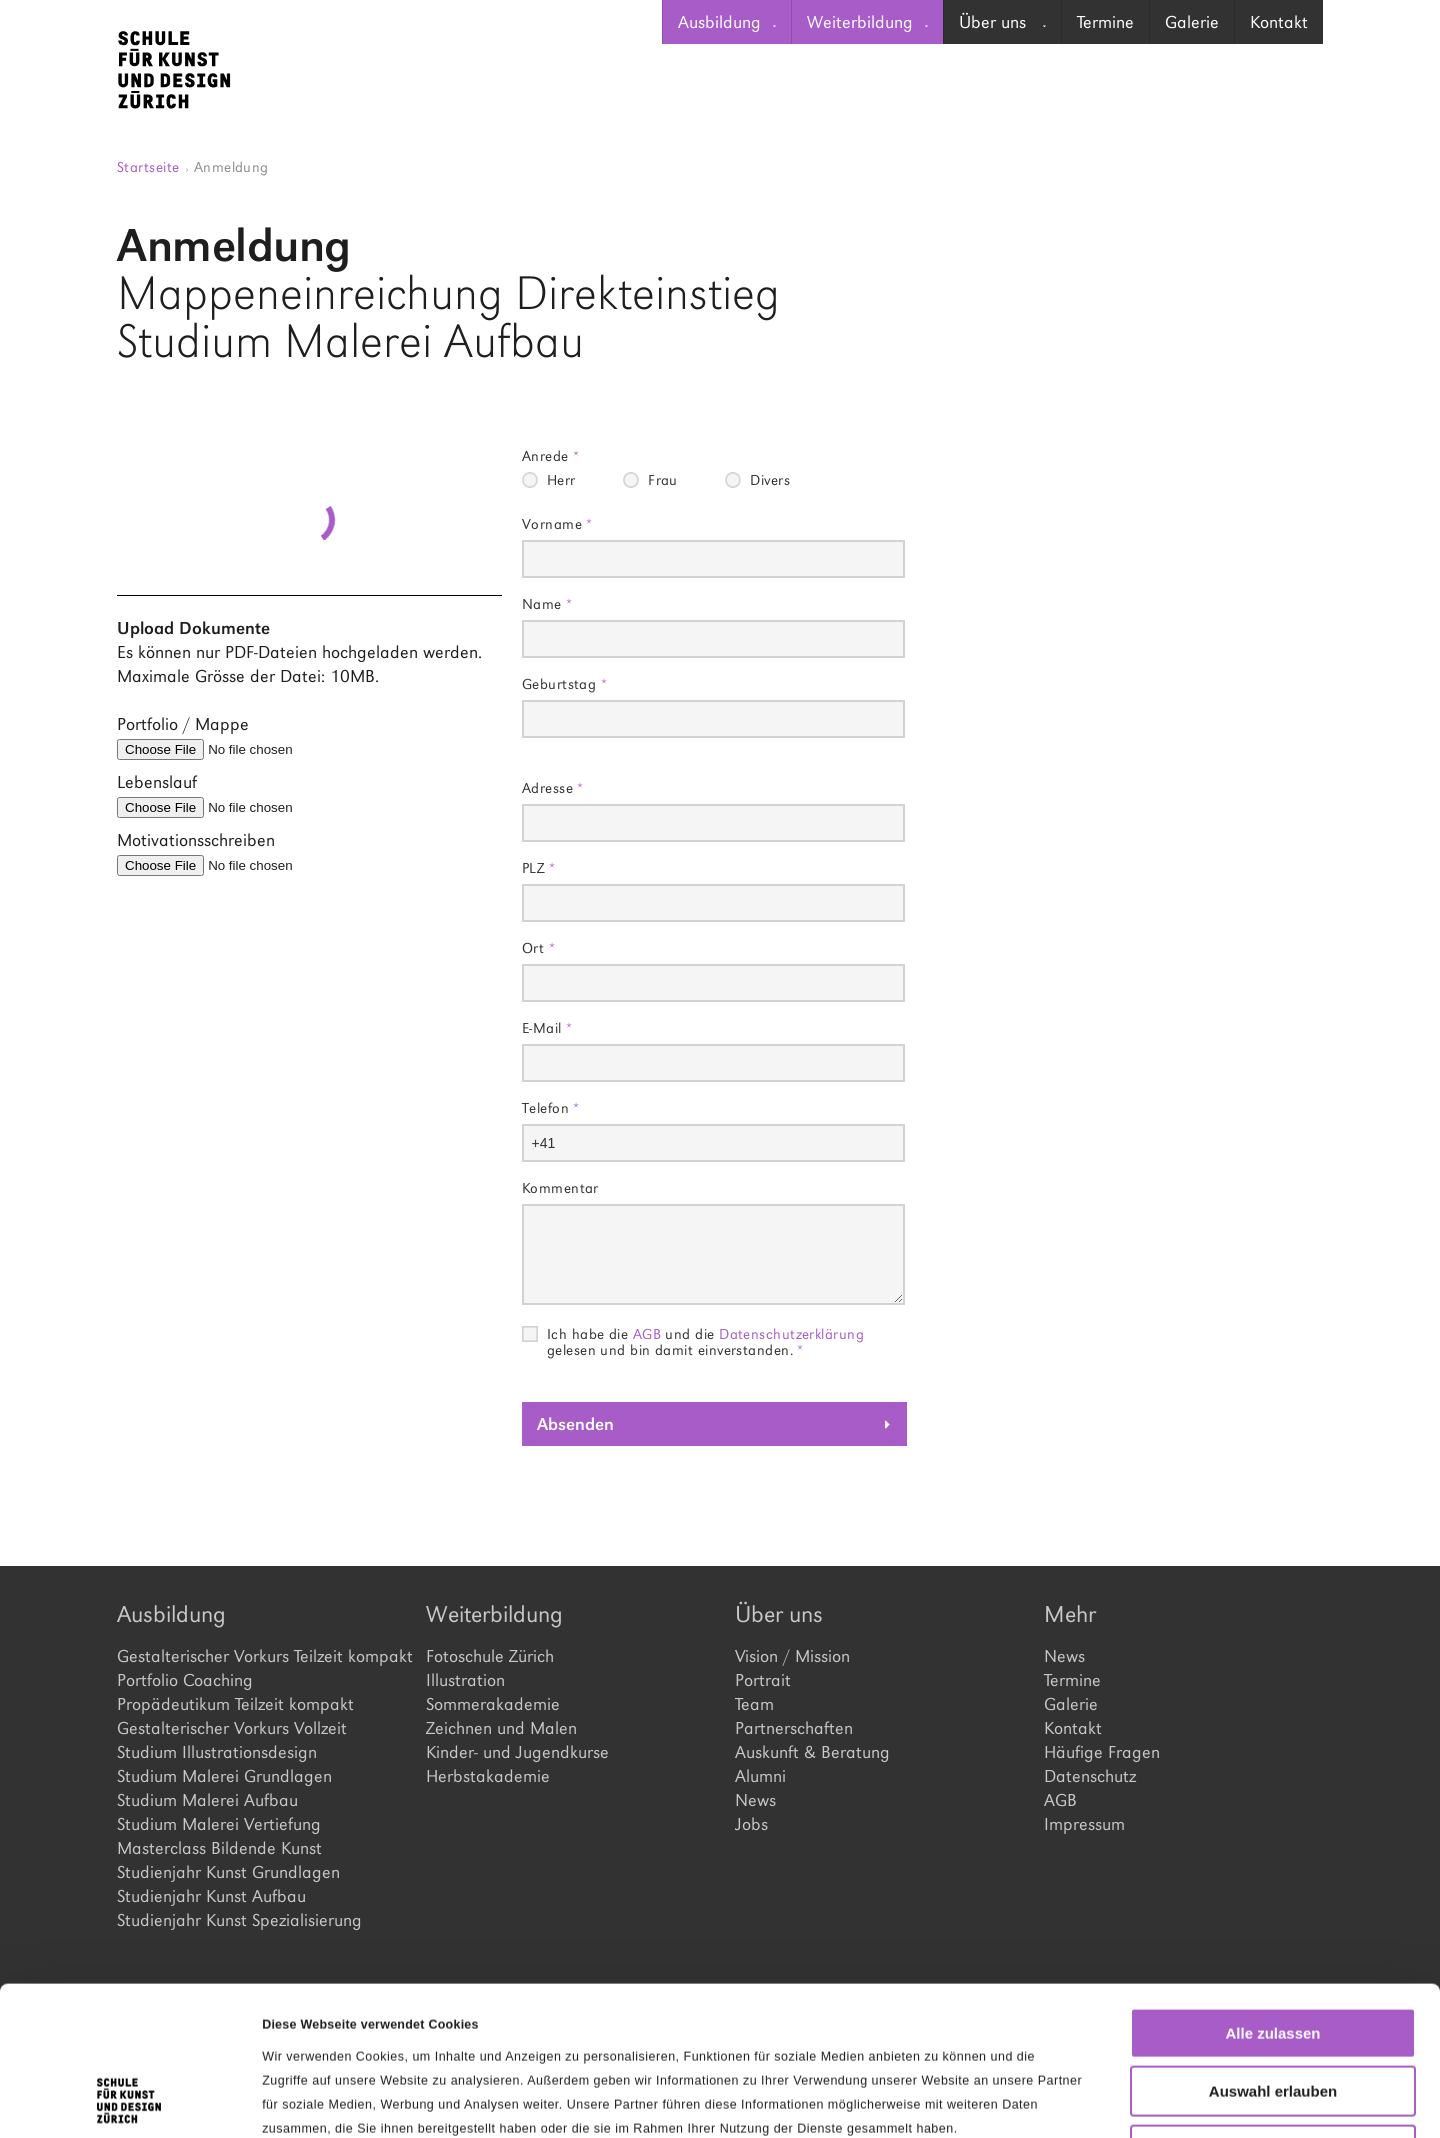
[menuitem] (726, 22)
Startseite (153, 166)
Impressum (1084, 1824)
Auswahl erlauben (1273, 1952)
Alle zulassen (1272, 1893)
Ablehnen (1273, 2010)
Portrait (763, 1680)
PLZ (538, 867)
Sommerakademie (493, 1704)
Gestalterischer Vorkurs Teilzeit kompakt (256, 1656)
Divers (770, 480)
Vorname (557, 523)
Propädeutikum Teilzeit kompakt (235, 1704)
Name (547, 603)
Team (754, 1704)
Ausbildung (727, 22)
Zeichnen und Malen (501, 1728)
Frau (663, 480)
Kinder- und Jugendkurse (517, 1752)
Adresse (553, 787)
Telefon (551, 1107)
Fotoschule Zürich (490, 1656)
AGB (647, 1333)
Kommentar (560, 1187)
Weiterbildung (867, 22)
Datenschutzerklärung (791, 1333)
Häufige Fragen (1102, 1752)
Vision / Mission (792, 1656)
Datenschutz (1090, 1776)
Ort (538, 947)
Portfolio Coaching (185, 1680)
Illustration (465, 1680)
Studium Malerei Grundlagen (224, 1776)
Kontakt (1279, 22)
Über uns (1002, 22)
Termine (1105, 22)
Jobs (751, 1824)
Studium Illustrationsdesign (217, 1752)
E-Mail (547, 1027)
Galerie (1192, 22)
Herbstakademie (488, 1776)
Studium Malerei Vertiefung (219, 1824)
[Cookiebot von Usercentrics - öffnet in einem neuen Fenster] (129, 2099)
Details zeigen (1033, 2099)
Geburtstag (564, 683)
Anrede (551, 455)
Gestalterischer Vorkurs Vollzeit (232, 1728)
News (755, 1800)
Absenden (575, 1424)
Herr (561, 480)
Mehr (1070, 1614)
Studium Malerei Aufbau (207, 1800)
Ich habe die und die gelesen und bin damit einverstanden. (705, 1334)
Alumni (760, 1776)
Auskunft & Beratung (812, 1752)
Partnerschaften (794, 1728)
